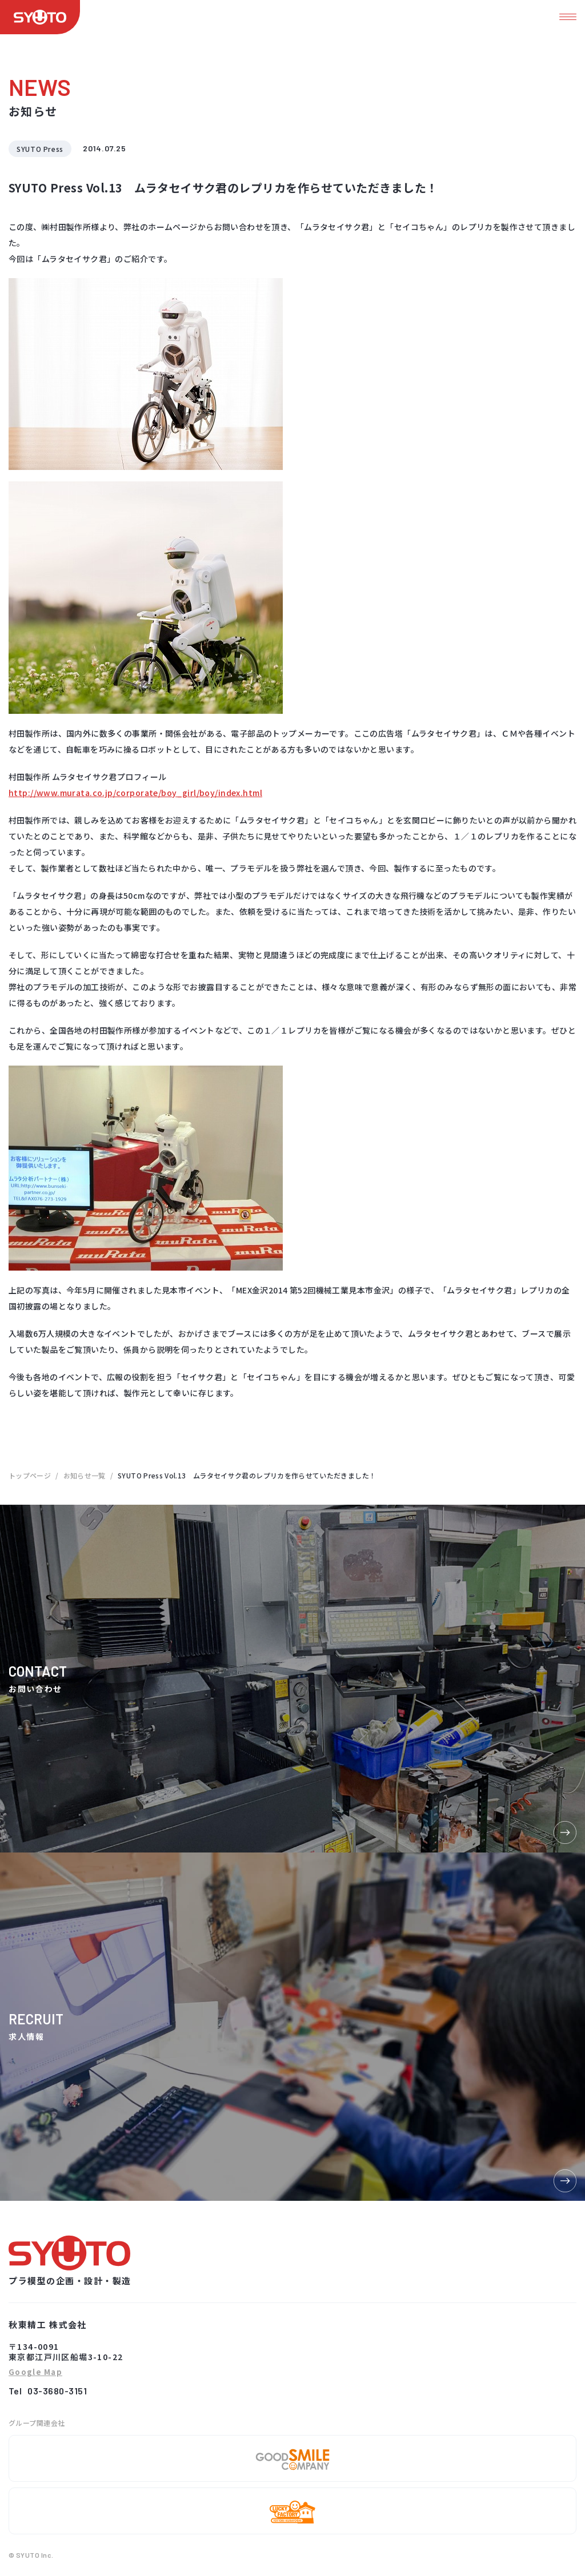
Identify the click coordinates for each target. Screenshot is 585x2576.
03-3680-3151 (57, 2390)
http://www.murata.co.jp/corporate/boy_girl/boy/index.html (135, 792)
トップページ (30, 1475)
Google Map (35, 2372)
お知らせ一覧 (84, 1475)
